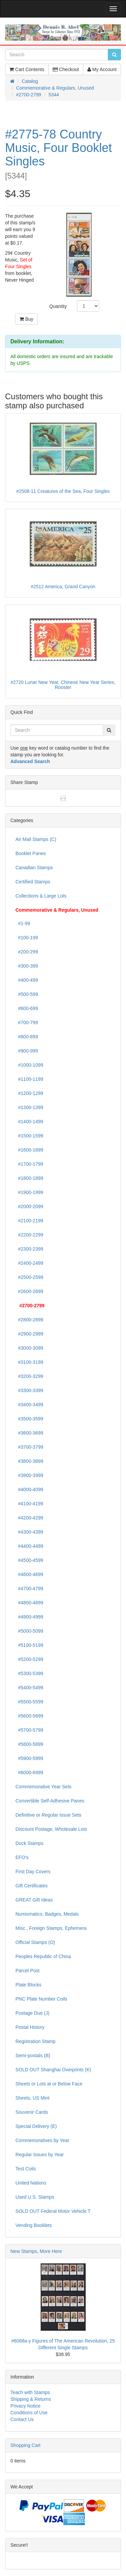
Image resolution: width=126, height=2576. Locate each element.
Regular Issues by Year (39, 2154)
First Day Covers (32, 1871)
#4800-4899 (29, 1602)
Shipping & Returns (30, 2399)
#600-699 (26, 1008)
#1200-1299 (29, 1093)
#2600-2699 (29, 1291)
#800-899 (26, 1036)
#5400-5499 (29, 1687)
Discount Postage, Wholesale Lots (51, 1829)
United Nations (30, 2183)
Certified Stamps (32, 881)
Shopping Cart (25, 2445)
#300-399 (26, 966)
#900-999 (26, 1051)
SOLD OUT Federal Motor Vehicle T (53, 2211)
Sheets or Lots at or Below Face (48, 2083)
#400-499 (26, 980)
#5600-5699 (29, 1716)
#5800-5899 (29, 1744)
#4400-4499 (29, 1546)
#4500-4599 (29, 1560)
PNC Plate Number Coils (41, 1999)
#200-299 (26, 951)
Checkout (66, 69)
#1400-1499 (29, 1121)
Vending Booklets (33, 2225)
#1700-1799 (29, 1164)
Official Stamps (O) (35, 1942)
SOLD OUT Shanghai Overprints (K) (53, 2069)
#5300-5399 (29, 1673)
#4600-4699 (29, 1574)
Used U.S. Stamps (34, 2197)
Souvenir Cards (31, 2112)
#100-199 (26, 937)
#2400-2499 (29, 1263)
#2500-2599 (29, 1277)
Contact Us (22, 2419)
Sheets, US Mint (32, 2098)
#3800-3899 (29, 1461)
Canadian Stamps (34, 867)
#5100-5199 (29, 1645)
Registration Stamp (35, 2041)
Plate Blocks (28, 1984)
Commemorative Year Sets (43, 1786)
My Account (102, 69)
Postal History (29, 2027)
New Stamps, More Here (36, 2251)
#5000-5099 (29, 1631)
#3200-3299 (29, 1376)
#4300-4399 (29, 1532)
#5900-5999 (29, 1758)
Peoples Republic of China (43, 1956)
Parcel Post (27, 1970)
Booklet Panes (30, 853)
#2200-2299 (29, 1234)
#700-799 (26, 1022)
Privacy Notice (25, 2406)
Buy (26, 319)
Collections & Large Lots (41, 896)
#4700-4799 (29, 1588)
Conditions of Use (29, 2412)
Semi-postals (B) (32, 2055)
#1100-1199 (29, 1079)
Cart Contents (26, 69)
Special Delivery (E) (36, 2126)
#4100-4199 (29, 1503)
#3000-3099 (29, 1348)
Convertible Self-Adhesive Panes (49, 1800)
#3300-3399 (29, 1390)
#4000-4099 (29, 1489)
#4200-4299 (29, 1517)
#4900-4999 (29, 1617)
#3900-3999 (29, 1475)
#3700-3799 (29, 1447)
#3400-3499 (29, 1404)
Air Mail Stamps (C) (35, 839)
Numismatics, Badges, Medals (47, 1914)
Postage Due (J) (32, 2013)
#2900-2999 (29, 1334)
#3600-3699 (29, 1433)
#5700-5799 (29, 1730)
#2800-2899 (29, 1319)
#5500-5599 (29, 1701)
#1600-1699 (29, 1150)
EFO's (21, 1857)
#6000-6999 (29, 1772)
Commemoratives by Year (42, 2140)
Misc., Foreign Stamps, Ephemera (51, 1928)
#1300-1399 (29, 1107)
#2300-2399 (29, 1249)
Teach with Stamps (30, 2392)
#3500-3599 (29, 1418)
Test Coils (25, 2168)
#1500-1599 (29, 1135)
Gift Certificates (31, 1885)
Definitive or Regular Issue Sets (48, 1815)
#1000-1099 (29, 1065)
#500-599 (26, 994)
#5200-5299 (29, 1659)
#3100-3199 (29, 1362)
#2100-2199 (29, 1220)
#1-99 (22, 923)
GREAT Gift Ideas (34, 1900)
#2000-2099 (29, 1206)
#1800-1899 (29, 1178)
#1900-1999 (29, 1192)
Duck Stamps (29, 1843)
